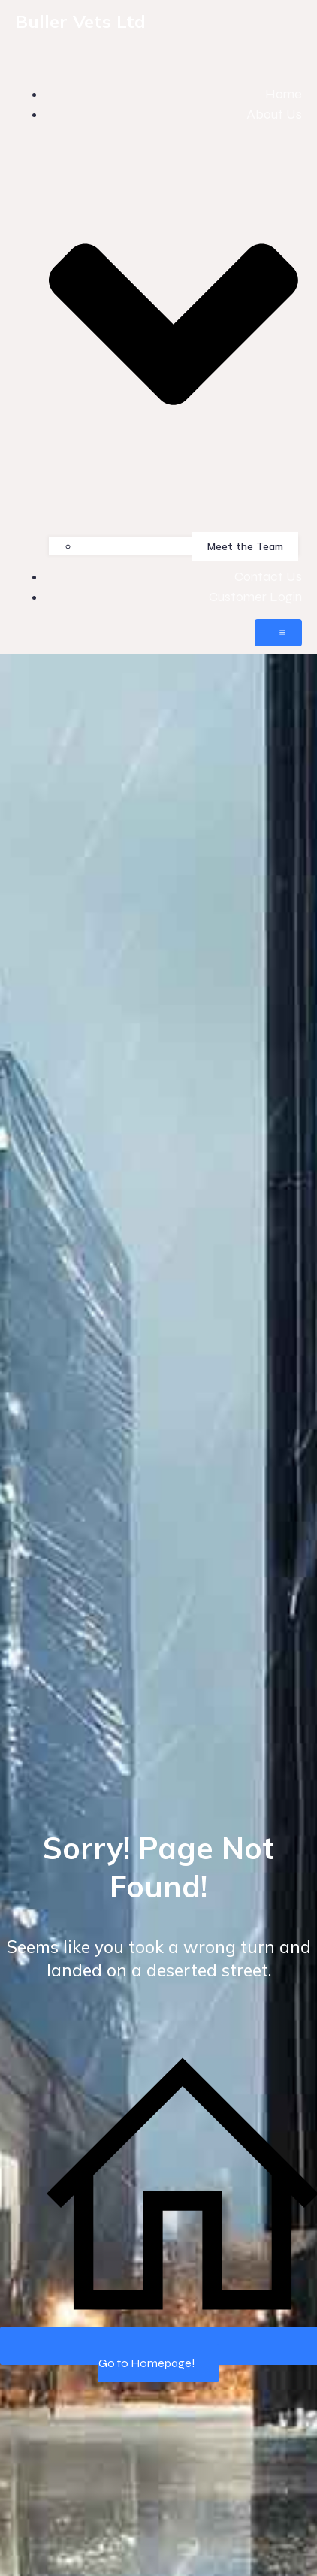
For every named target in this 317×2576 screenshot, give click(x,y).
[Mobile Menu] (278, 632)
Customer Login (255, 596)
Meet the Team (245, 546)
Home (283, 94)
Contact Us (268, 576)
